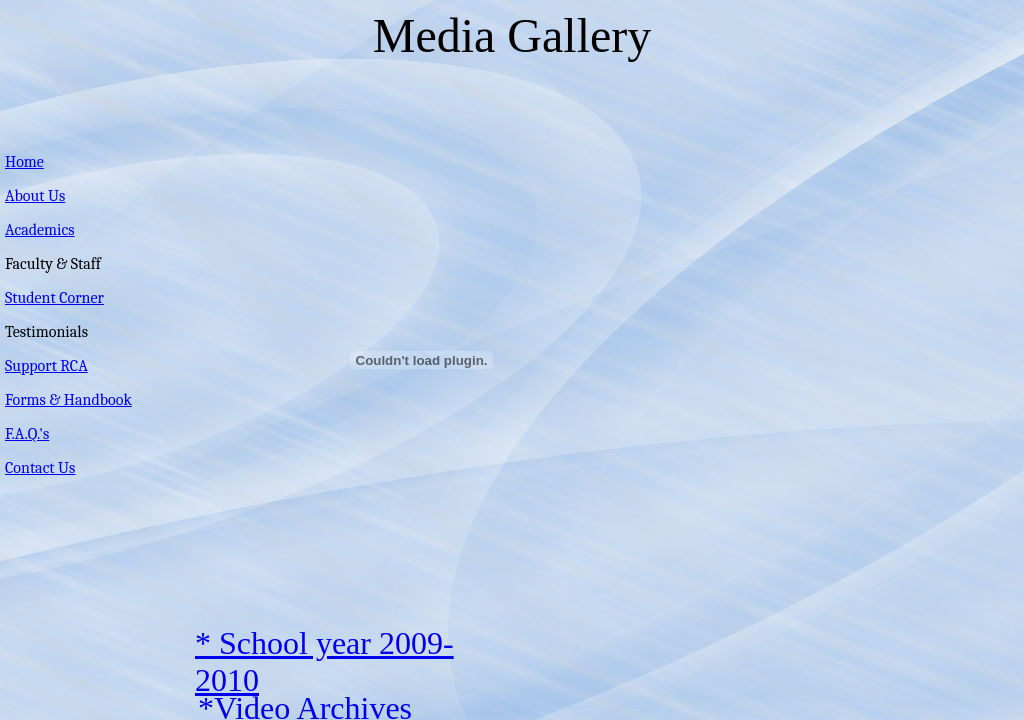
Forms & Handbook (68, 400)
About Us (35, 196)
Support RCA (46, 366)
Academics (40, 230)
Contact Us (40, 468)
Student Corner (54, 298)
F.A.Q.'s (27, 434)
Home (24, 162)
